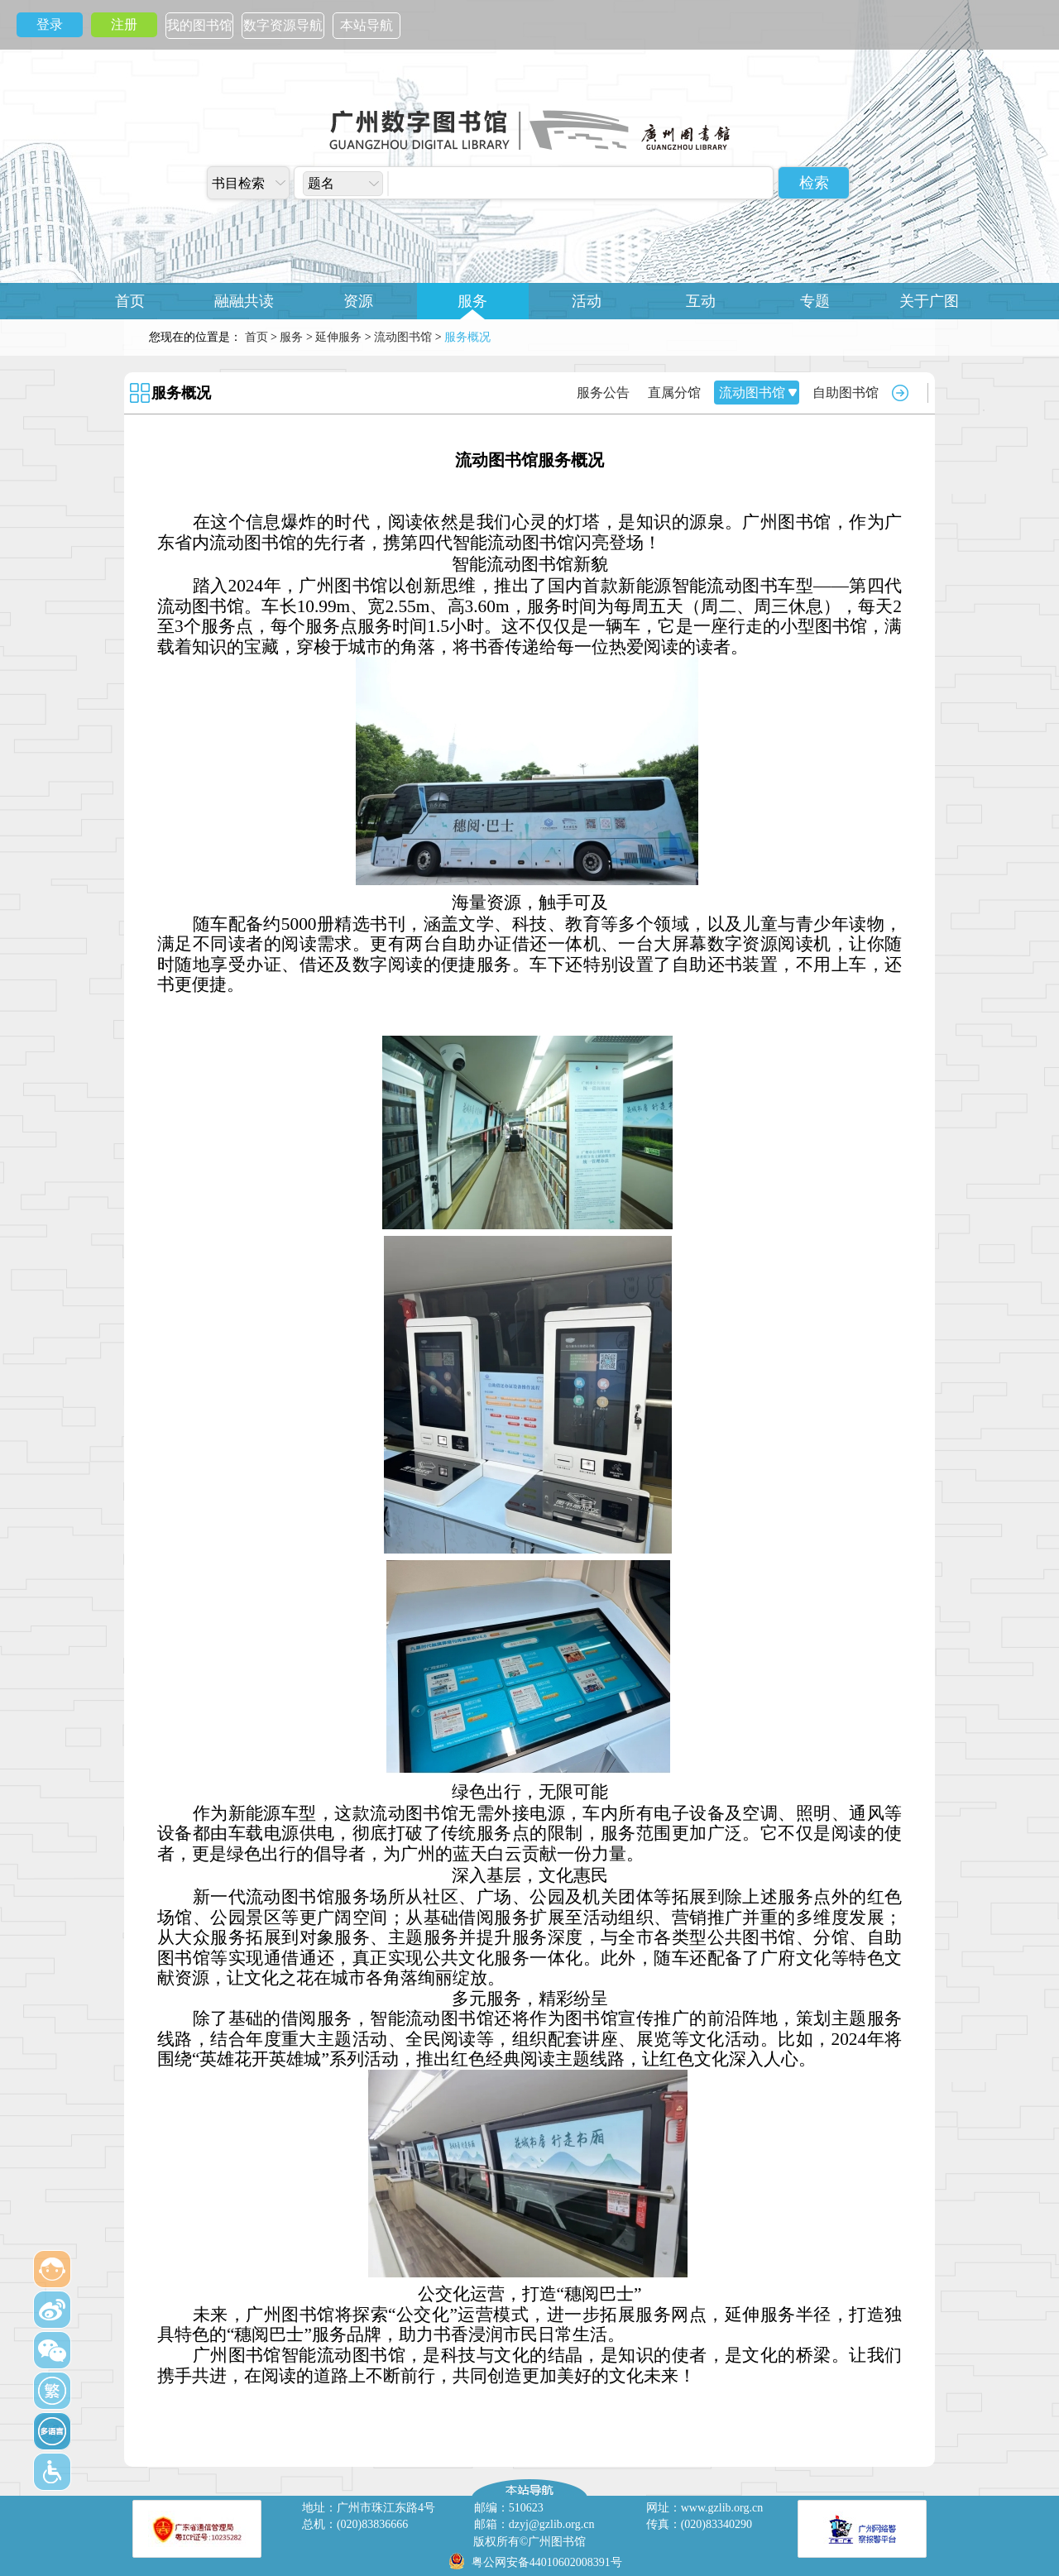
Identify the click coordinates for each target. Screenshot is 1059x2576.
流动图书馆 (403, 337)
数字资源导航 (283, 25)
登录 (49, 24)
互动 (701, 301)
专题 (815, 301)
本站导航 (366, 25)
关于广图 (929, 301)
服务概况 (181, 393)
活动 (586, 301)
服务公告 (603, 392)
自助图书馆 (845, 392)
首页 (130, 301)
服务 (472, 301)
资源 (358, 301)
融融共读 (244, 301)
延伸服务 (338, 337)
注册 (124, 24)
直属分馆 (674, 392)
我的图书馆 (199, 25)
